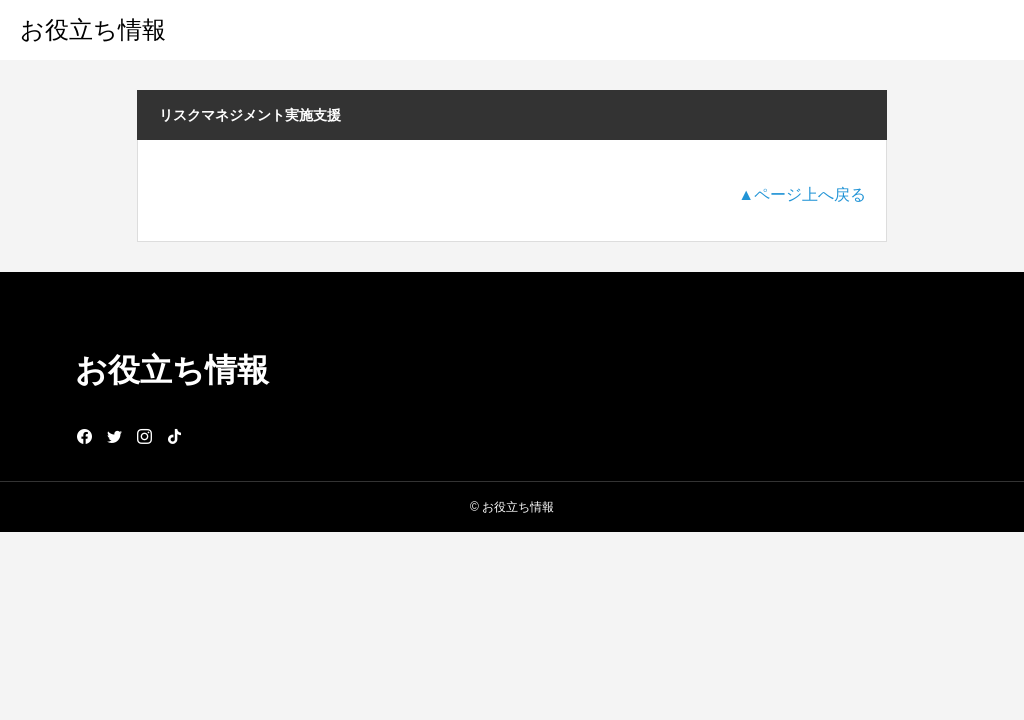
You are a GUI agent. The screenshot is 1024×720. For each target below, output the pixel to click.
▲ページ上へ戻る (802, 194)
